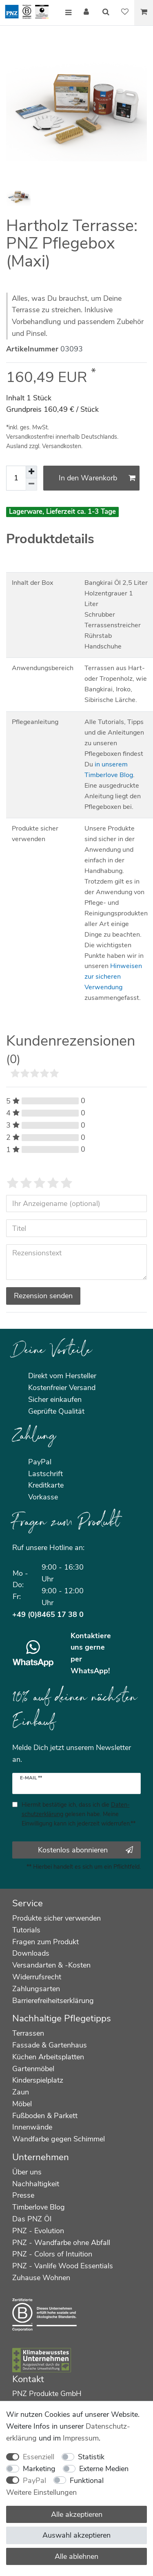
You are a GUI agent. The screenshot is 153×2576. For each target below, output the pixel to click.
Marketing (39, 2469)
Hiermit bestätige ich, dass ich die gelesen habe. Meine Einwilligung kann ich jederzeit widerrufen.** (78, 1814)
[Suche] (106, 12)
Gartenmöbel (33, 2069)
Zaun (20, 2092)
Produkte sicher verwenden (56, 1918)
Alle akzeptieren (76, 2514)
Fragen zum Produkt (45, 1942)
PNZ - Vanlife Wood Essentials (62, 2266)
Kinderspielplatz (37, 2080)
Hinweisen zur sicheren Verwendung (113, 977)
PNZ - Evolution (38, 2231)
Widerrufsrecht (36, 1977)
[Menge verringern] (31, 484)
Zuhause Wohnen (41, 2278)
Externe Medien (104, 2469)
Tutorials (26, 1930)
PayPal (34, 2480)
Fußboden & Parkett (45, 2116)
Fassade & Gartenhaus (49, 2045)
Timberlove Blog (38, 2207)
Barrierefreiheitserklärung (53, 2000)
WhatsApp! (90, 1671)
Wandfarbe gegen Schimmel (58, 2139)
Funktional (87, 2480)
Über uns (27, 2172)
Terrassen (28, 2033)
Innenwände (32, 2127)
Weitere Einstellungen (41, 2492)
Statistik (91, 2457)
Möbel (22, 2104)
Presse (23, 2195)
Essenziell (38, 2457)
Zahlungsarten (36, 1989)
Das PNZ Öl (31, 2219)
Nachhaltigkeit (35, 2184)
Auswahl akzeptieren (76, 2535)
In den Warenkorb (97, 478)
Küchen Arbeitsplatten (48, 2057)
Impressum (81, 2438)
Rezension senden (43, 1296)
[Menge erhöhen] (31, 472)
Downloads (30, 1953)
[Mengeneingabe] (16, 478)
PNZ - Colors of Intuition (52, 2254)
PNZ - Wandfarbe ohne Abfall (61, 2242)
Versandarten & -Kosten (51, 1965)
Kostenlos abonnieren (85, 1850)
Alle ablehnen (76, 2556)
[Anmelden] (87, 12)
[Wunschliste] (124, 12)
